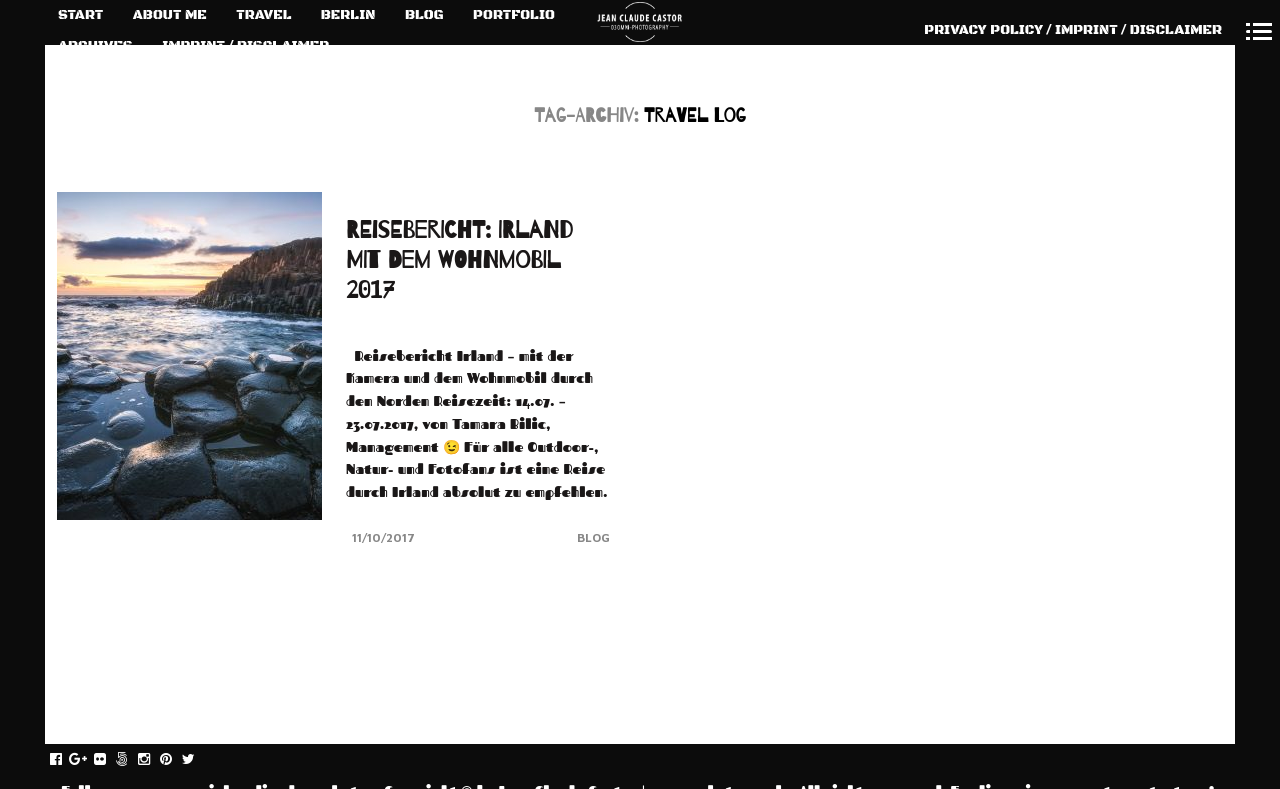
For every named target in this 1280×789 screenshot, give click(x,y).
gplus (88, 760)
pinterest (176, 760)
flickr (110, 760)
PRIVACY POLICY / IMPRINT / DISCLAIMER (1073, 30)
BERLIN (348, 15)
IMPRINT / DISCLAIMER (245, 46)
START (80, 15)
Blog (593, 537)
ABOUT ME (170, 15)
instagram (154, 760)
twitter (198, 760)
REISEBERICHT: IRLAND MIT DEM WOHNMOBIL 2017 (459, 260)
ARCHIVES (95, 46)
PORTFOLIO (514, 15)
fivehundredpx (132, 760)
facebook (66, 760)
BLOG (424, 15)
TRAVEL (263, 15)
